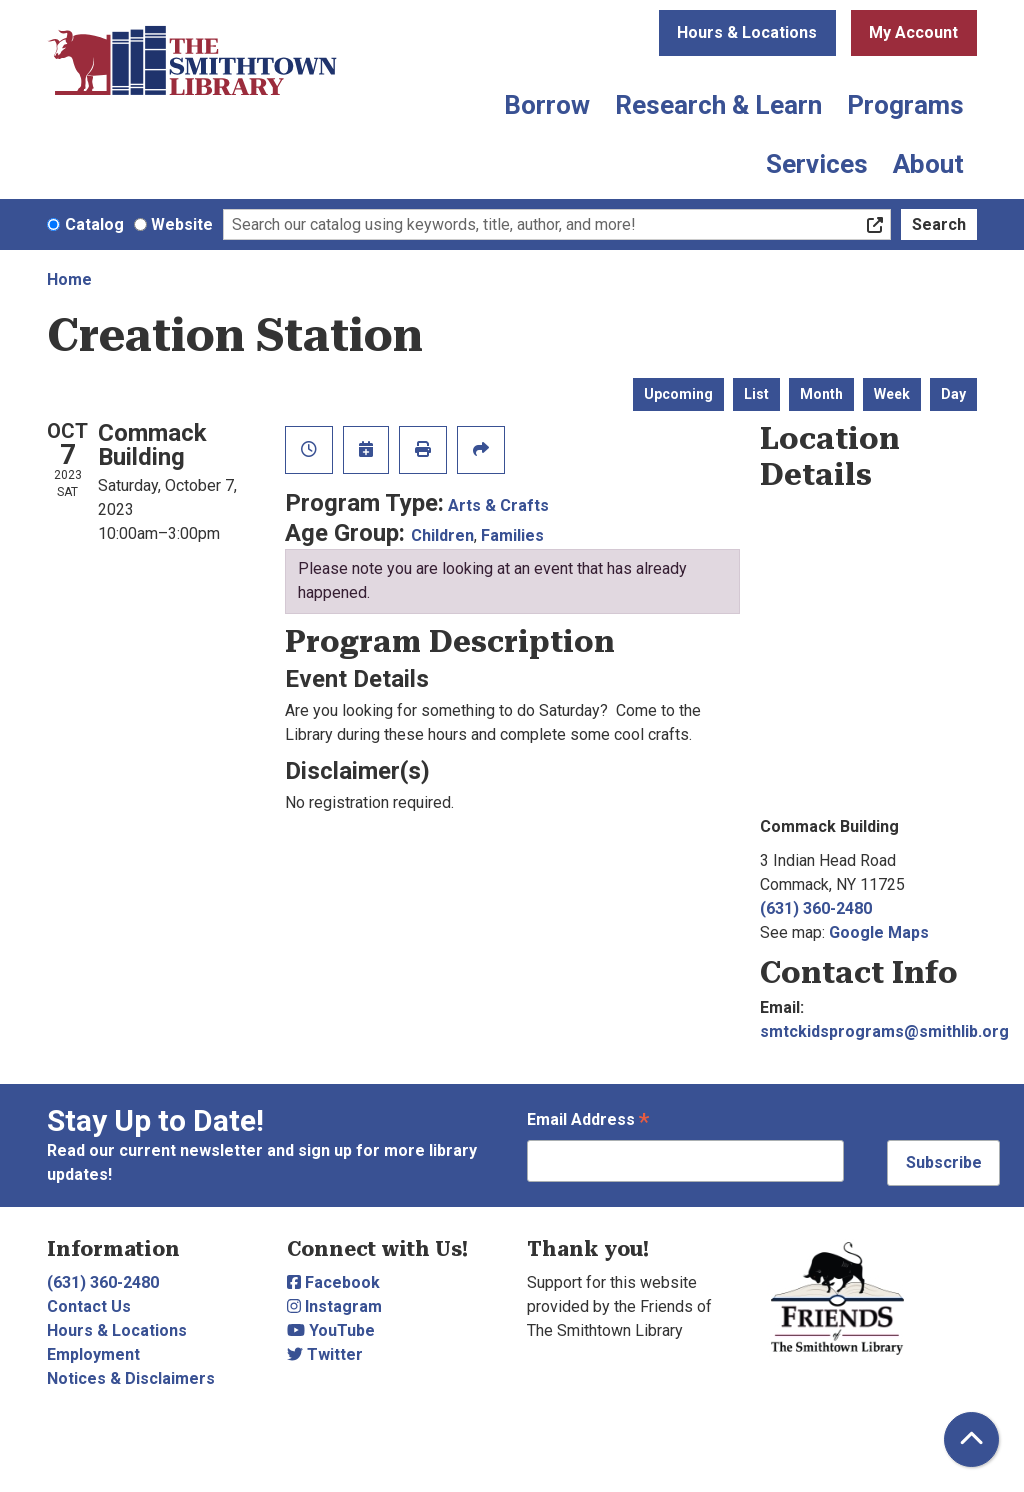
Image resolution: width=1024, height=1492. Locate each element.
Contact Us (89, 1306)
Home (69, 279)
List (756, 394)
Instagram (334, 1306)
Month (821, 394)
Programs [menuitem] (905, 105)
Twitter (325, 1354)
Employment (93, 1354)
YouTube (331, 1330)
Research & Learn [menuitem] (718, 105)
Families (512, 535)
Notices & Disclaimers (131, 1378)
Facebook (333, 1282)
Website (182, 224)
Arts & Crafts (498, 505)
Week (892, 394)
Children (442, 535)
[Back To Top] (971, 1439)
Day (953, 394)
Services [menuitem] (817, 164)
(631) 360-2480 (816, 908)
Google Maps (879, 932)
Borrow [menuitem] (547, 105)
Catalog (94, 224)
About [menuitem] (928, 164)
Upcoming (678, 394)
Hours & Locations (747, 32)
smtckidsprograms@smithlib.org (884, 1031)
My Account (913, 32)
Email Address (588, 1121)
